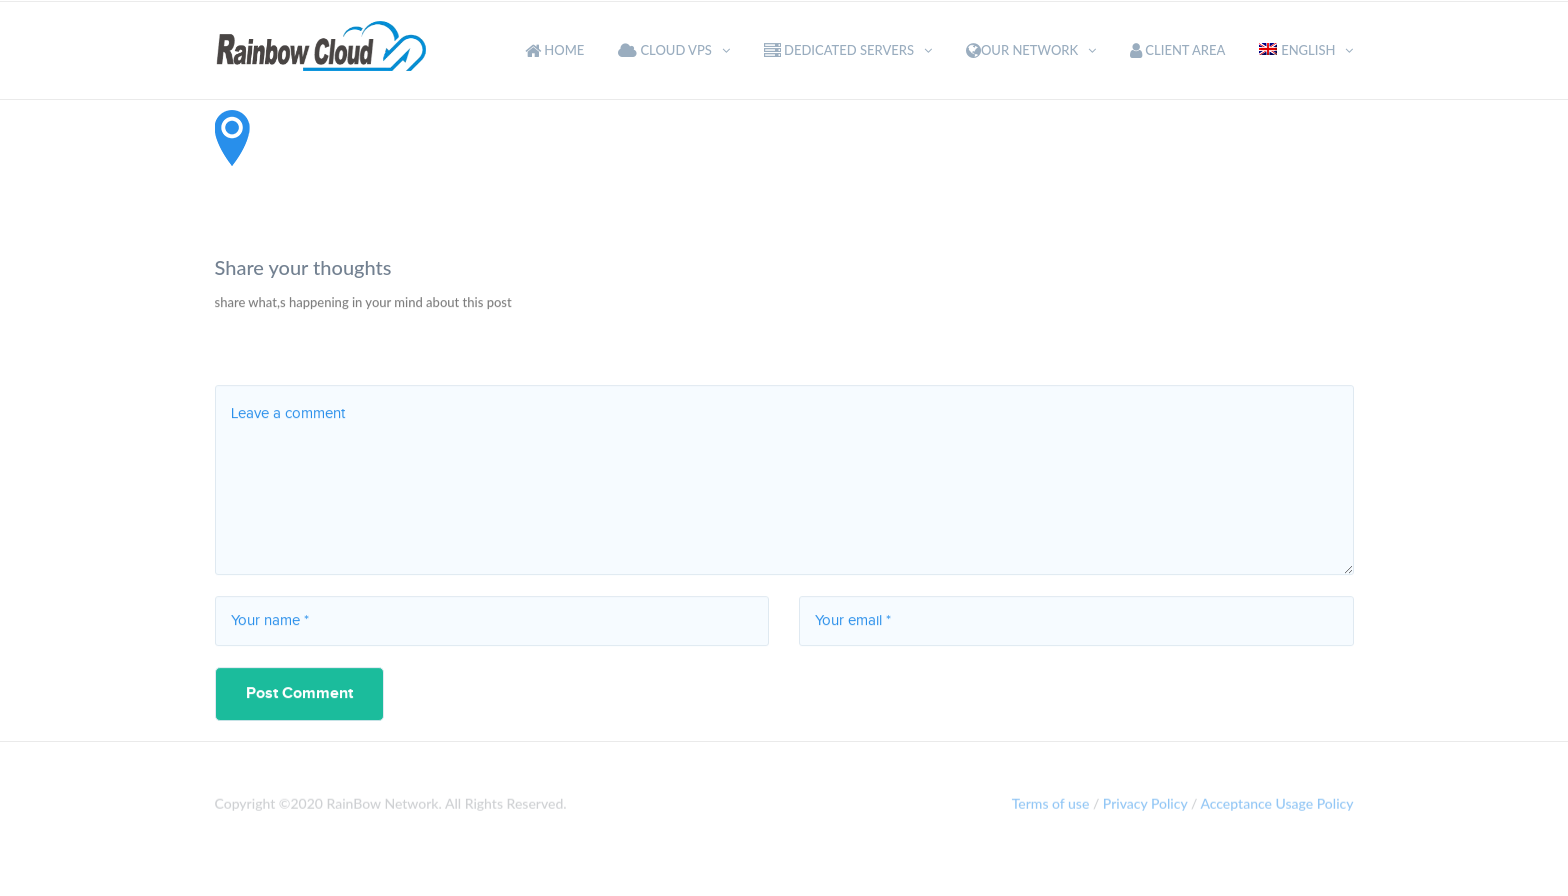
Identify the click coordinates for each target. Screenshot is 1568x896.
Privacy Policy (1145, 806)
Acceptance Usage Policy (1276, 806)
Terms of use (1051, 806)
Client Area (1177, 50)
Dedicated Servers (839, 50)
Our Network (1022, 50)
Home (554, 50)
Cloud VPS (665, 50)
